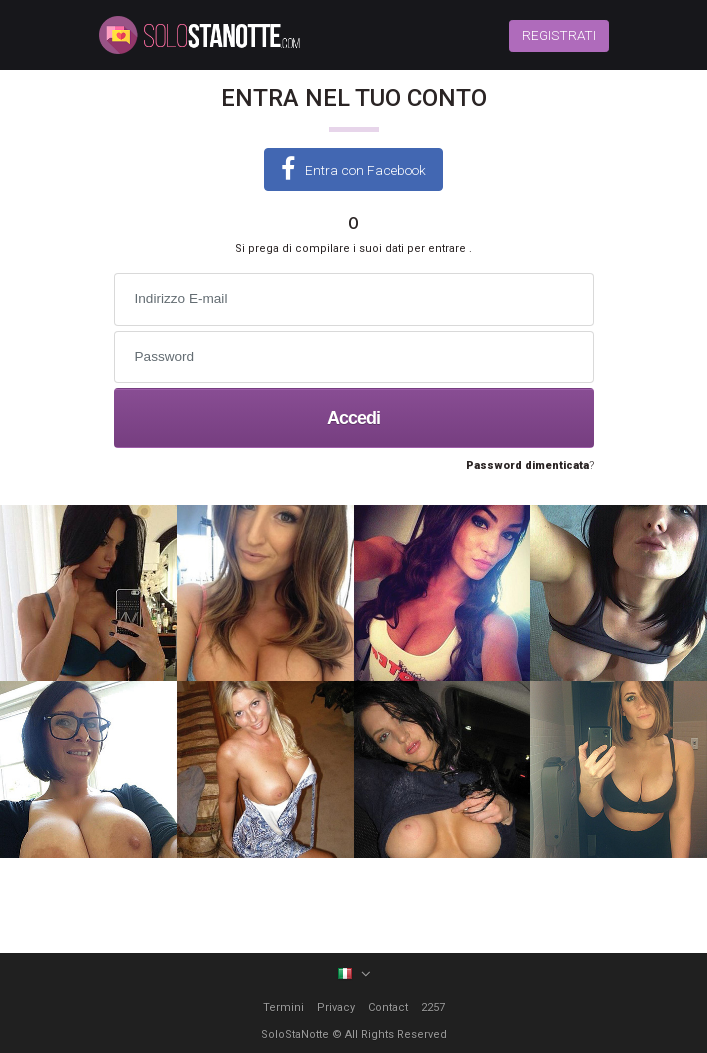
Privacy (336, 1007)
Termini (283, 1007)
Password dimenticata (527, 465)
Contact (388, 1007)
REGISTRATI (559, 35)
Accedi (353, 418)
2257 (433, 1007)
